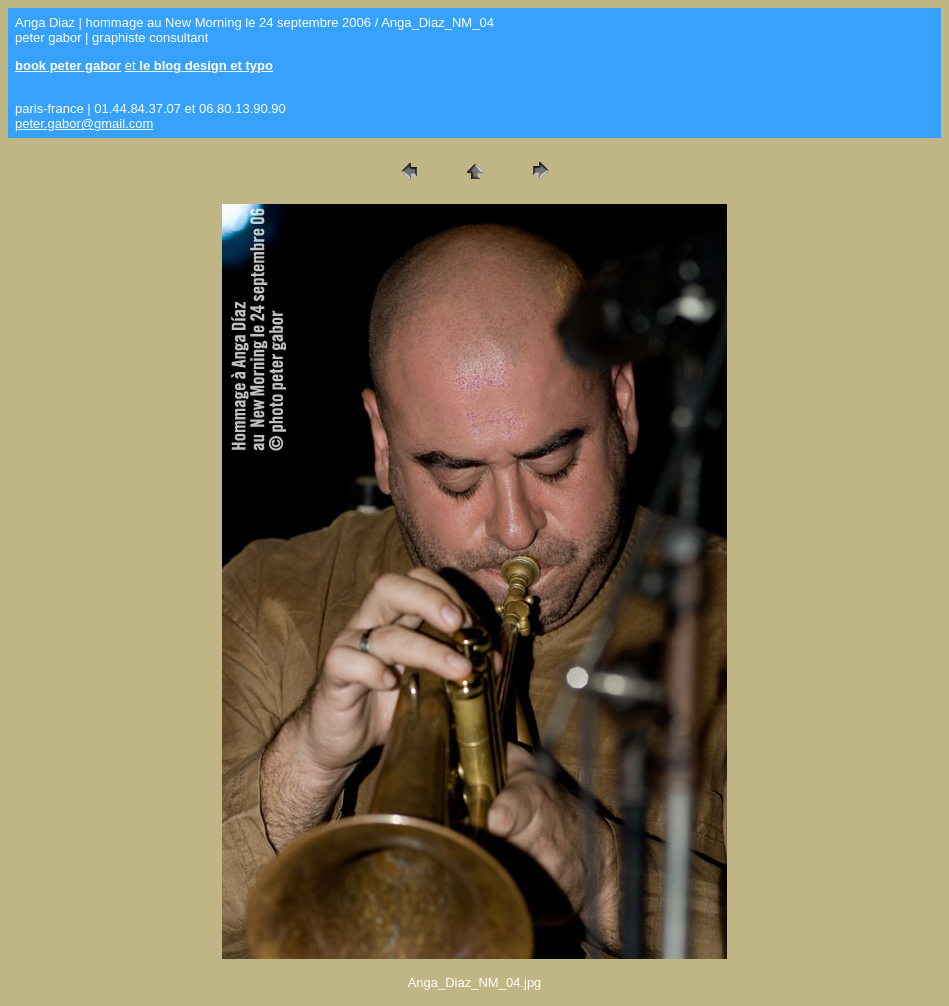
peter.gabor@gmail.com (84, 123)
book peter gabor (68, 65)
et (199, 65)
